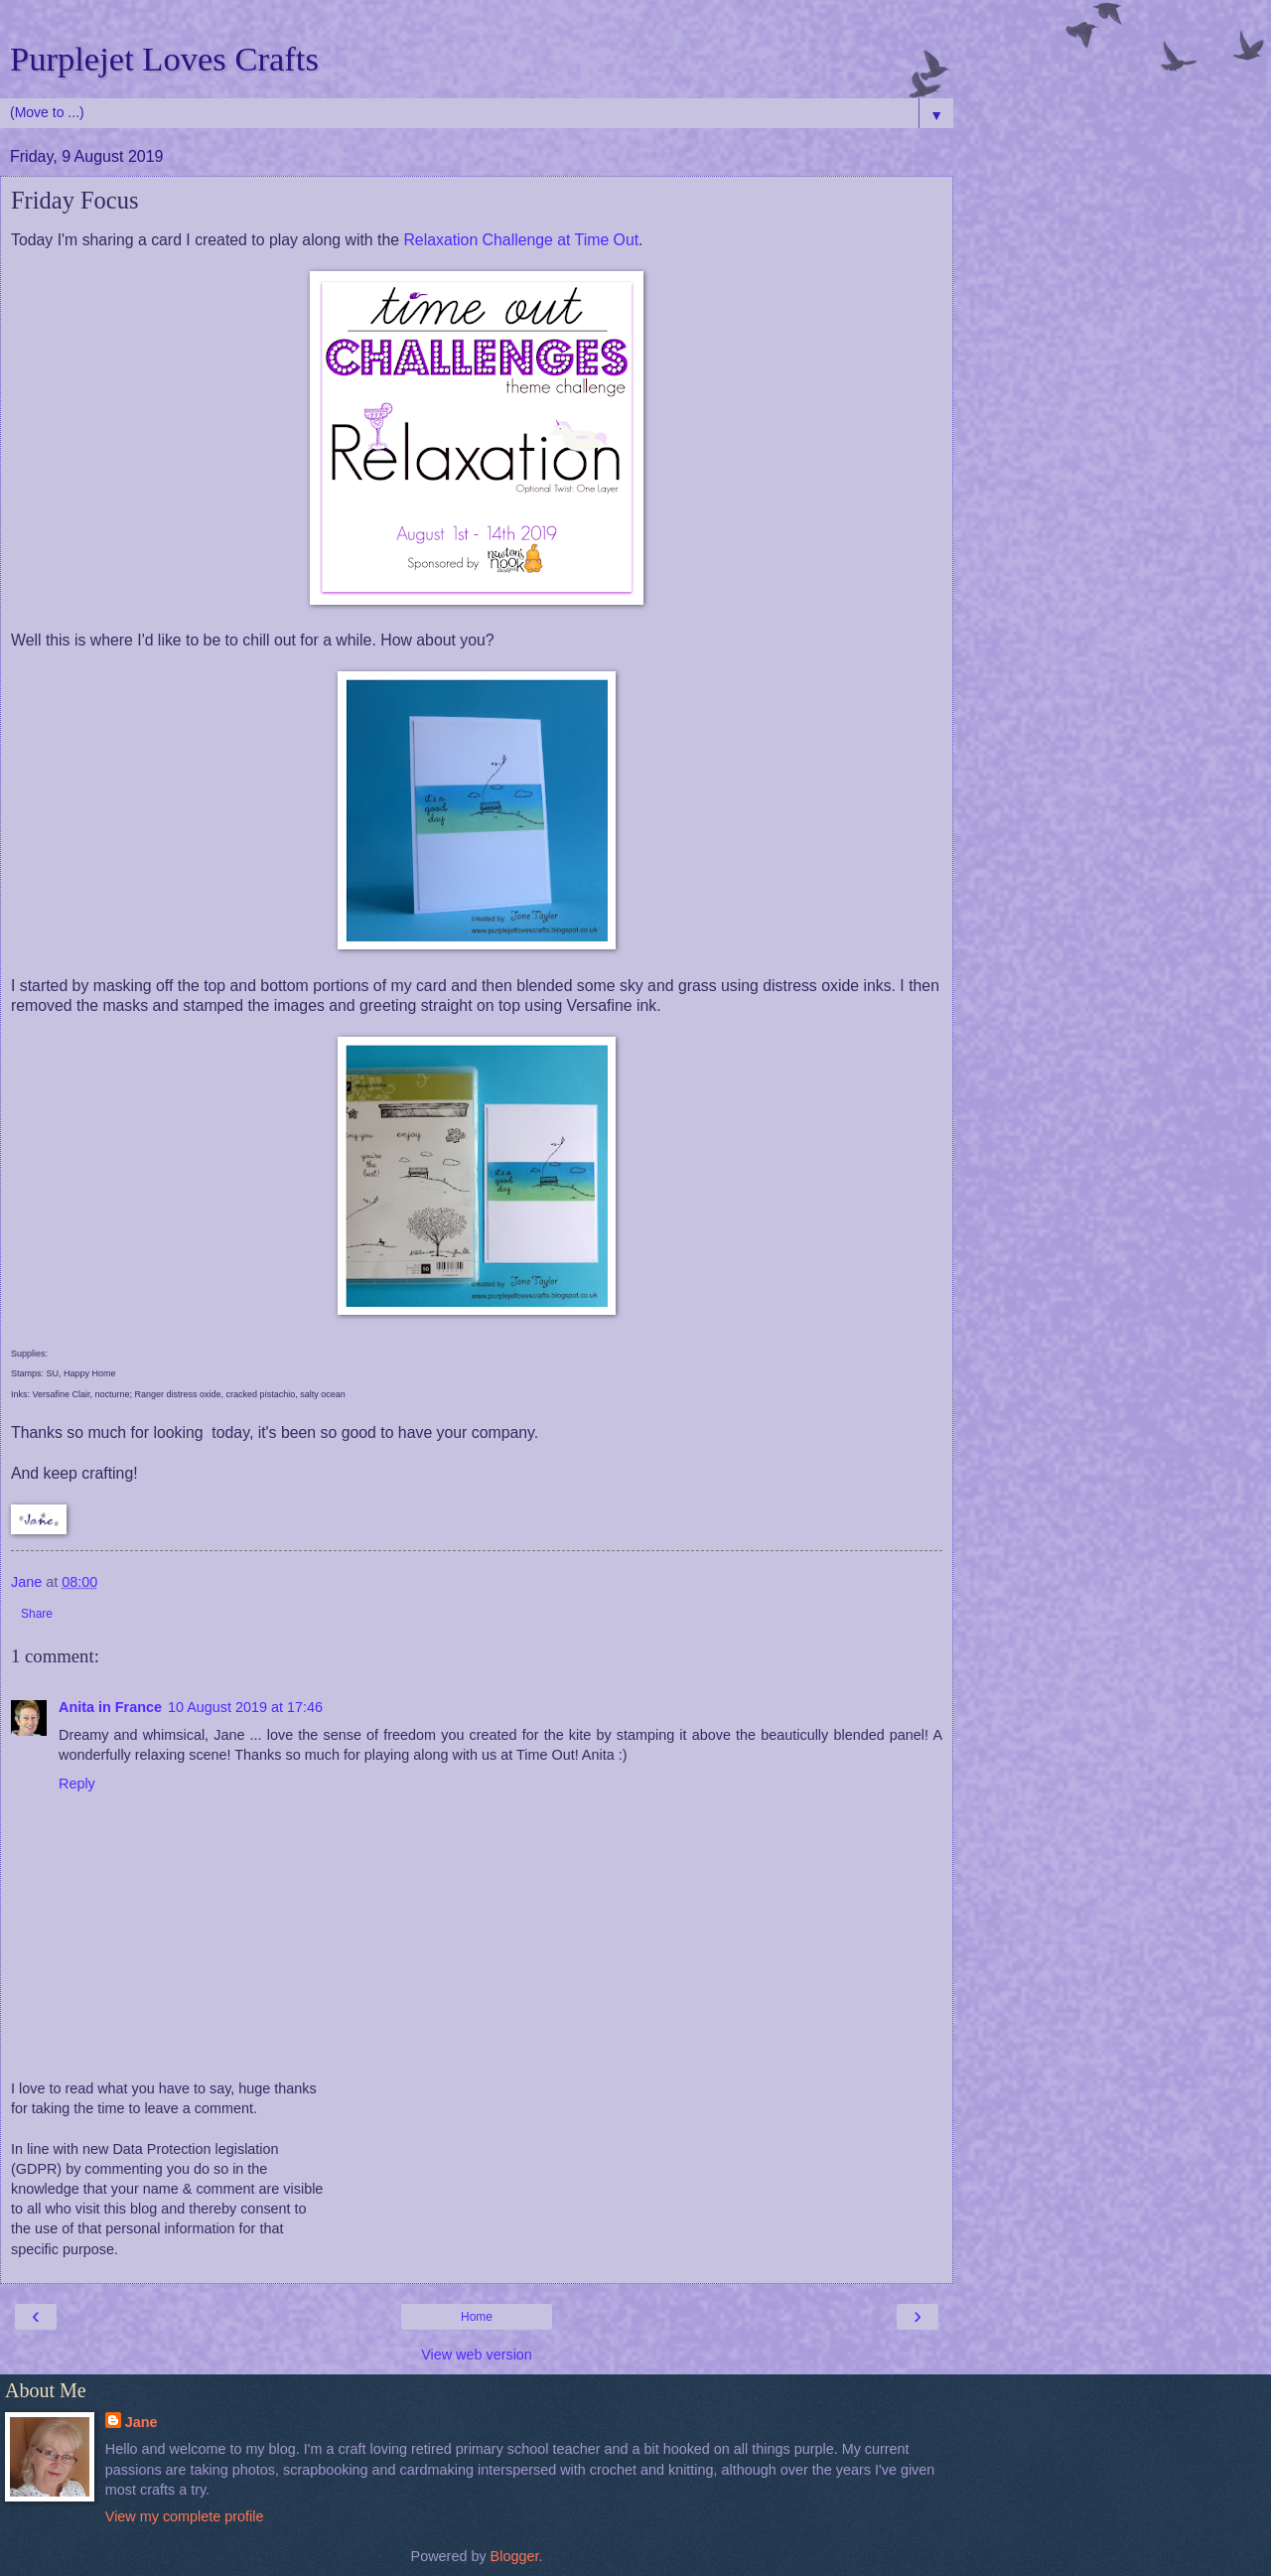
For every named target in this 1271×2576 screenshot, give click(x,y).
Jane (141, 2422)
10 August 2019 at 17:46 (245, 1707)
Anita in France (110, 1707)
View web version (476, 2354)
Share (37, 1614)
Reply (77, 1783)
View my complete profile (184, 2516)
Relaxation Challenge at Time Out (520, 239)
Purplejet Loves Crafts (164, 58)
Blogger (515, 2556)
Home (477, 2317)
